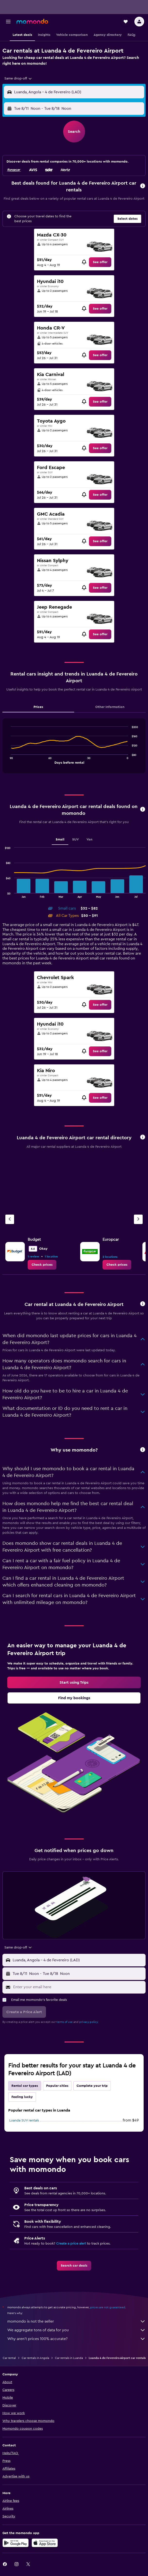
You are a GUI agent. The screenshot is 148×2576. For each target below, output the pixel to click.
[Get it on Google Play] (15, 2542)
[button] (8, 21)
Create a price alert (71, 2243)
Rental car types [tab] (24, 2086)
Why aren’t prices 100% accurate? (76, 2339)
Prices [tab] (38, 707)
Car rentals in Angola (35, 2357)
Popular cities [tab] (57, 2086)
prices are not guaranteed (107, 2307)
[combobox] (18, 78)
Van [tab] (89, 839)
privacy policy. (88, 2021)
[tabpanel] (74, 747)
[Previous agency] (9, 1219)
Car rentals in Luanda (69, 2357)
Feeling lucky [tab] (22, 2097)
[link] (100, 262)
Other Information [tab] (109, 707)
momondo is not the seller (76, 2321)
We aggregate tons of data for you (76, 2330)
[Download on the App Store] (45, 2542)
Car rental (9, 2357)
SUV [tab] (75, 839)
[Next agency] (138, 1219)
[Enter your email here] (78, 1987)
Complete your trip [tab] (92, 2086)
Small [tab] (60, 839)
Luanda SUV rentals (24, 2120)
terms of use (64, 2021)
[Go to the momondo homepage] (32, 21)
